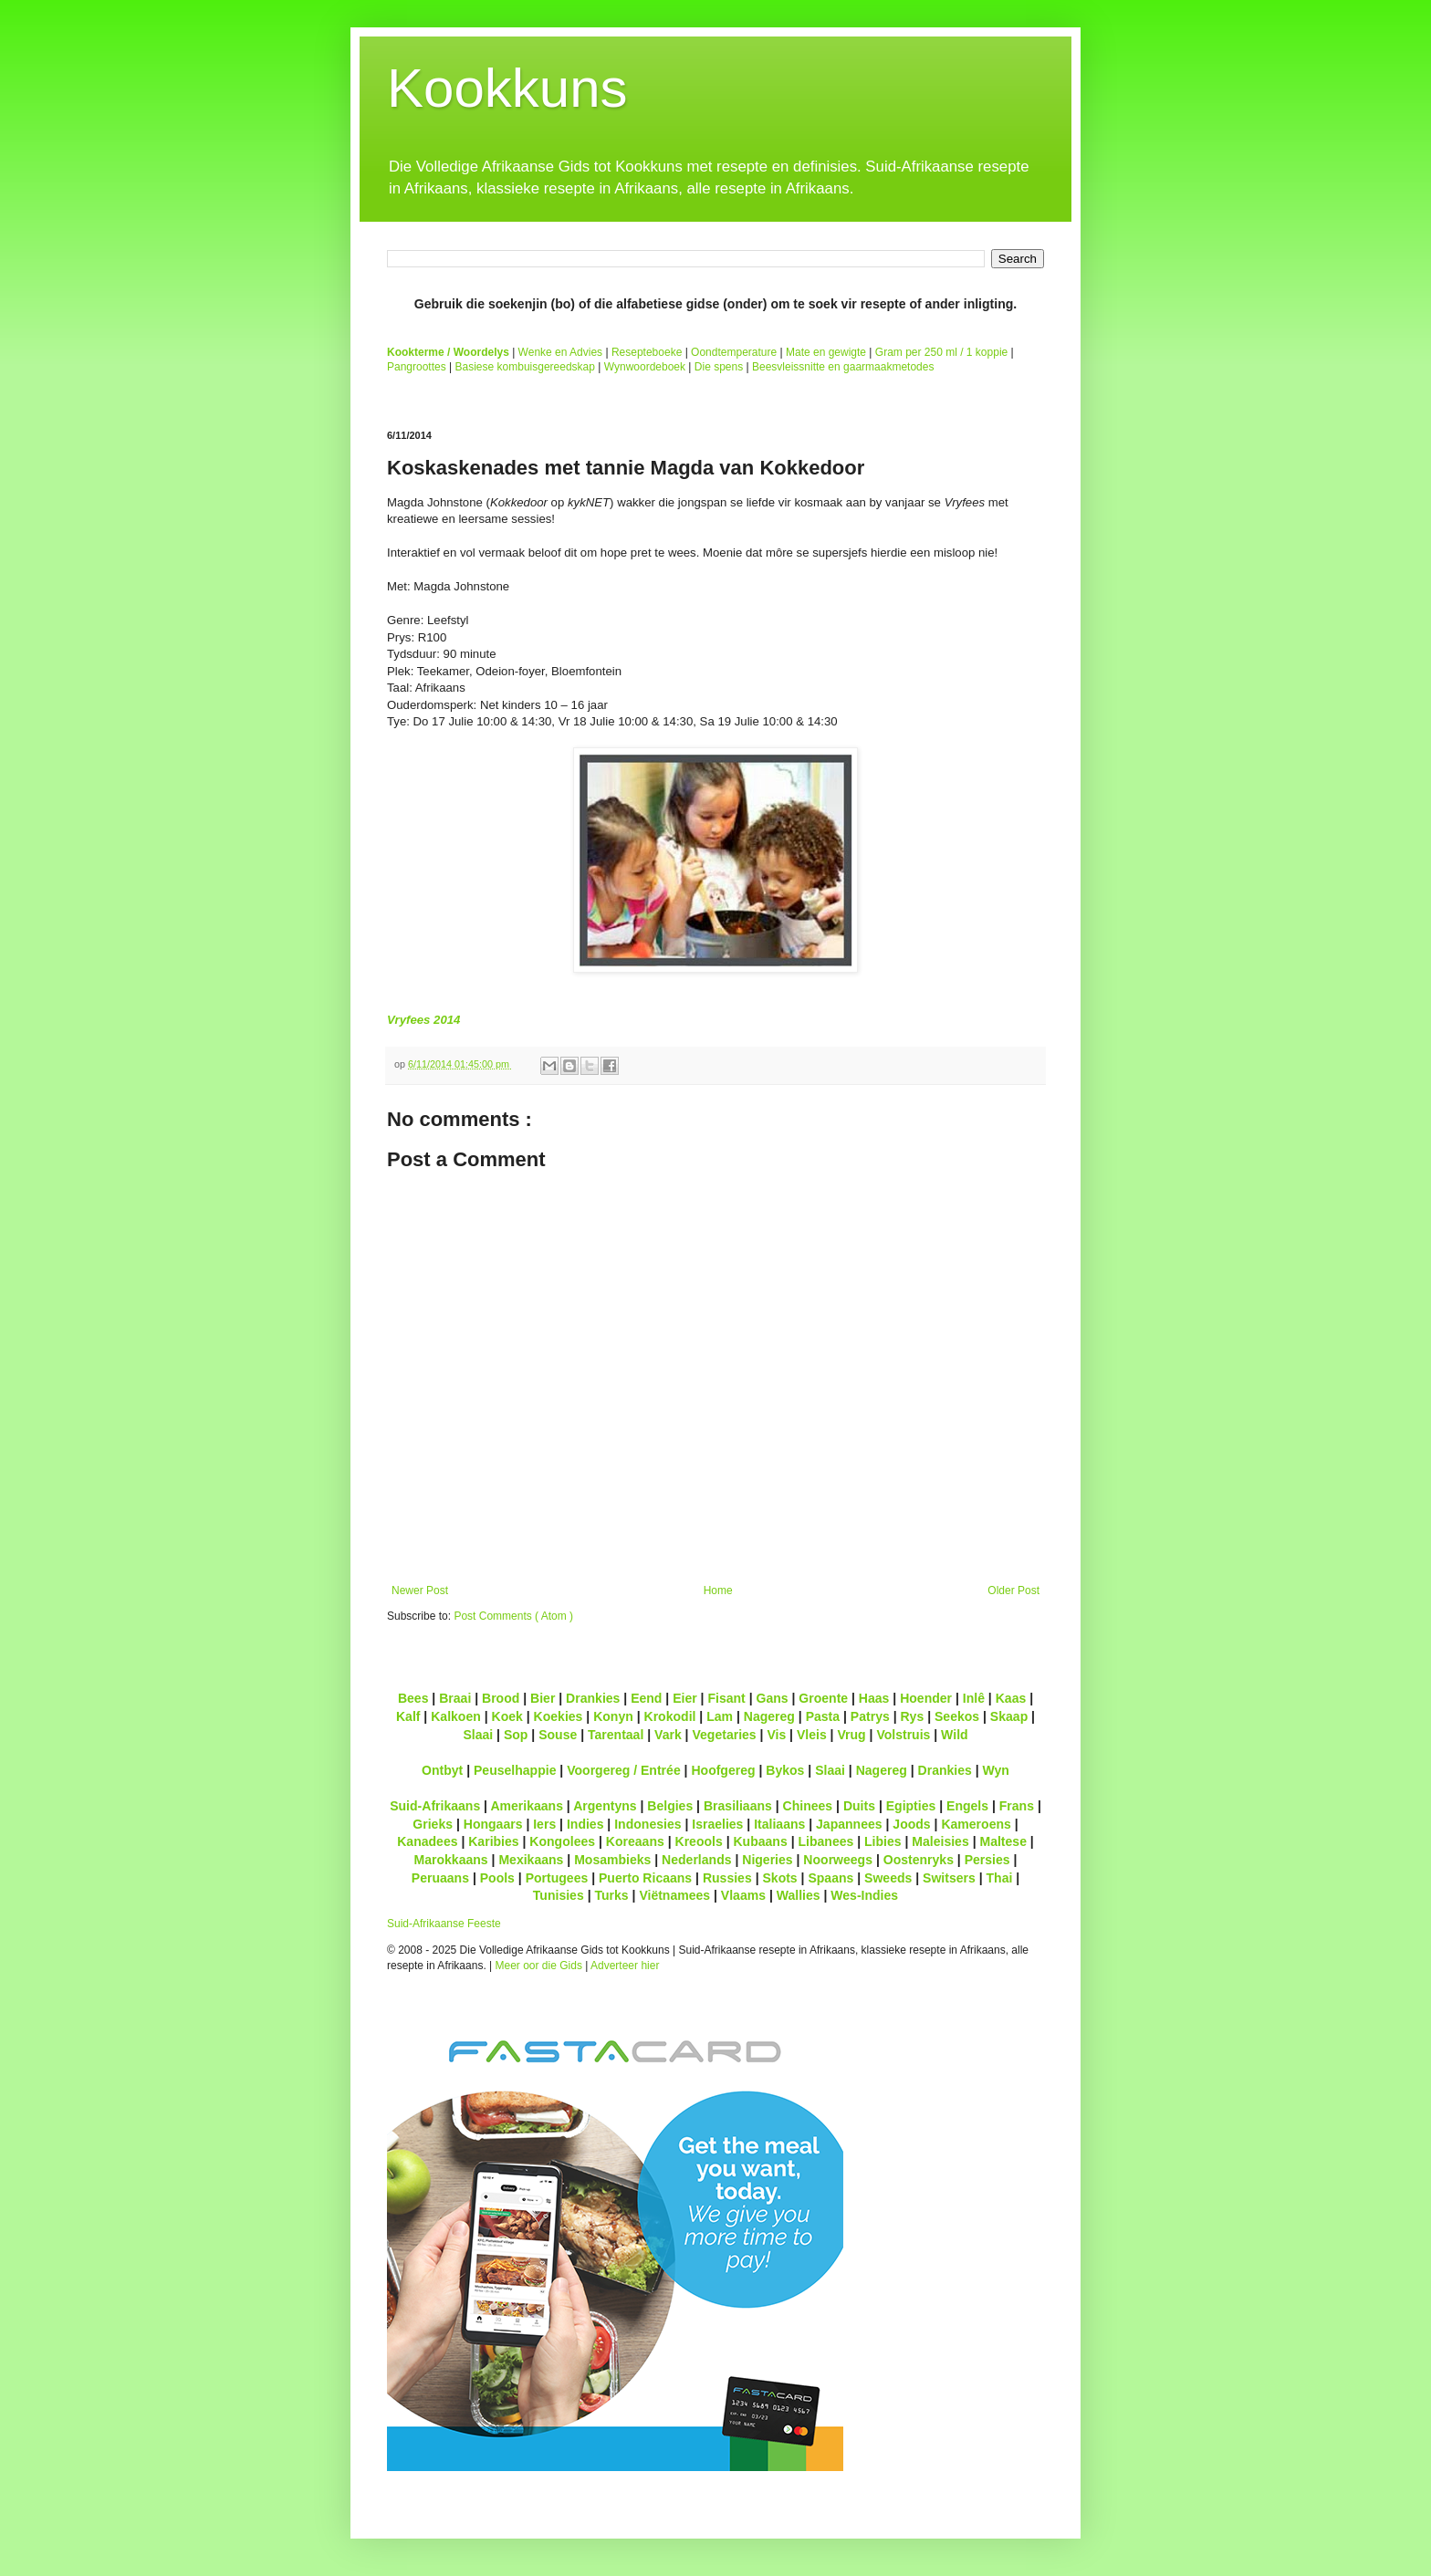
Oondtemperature (734, 352)
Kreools (699, 1841)
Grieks (433, 1824)
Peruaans (440, 1878)
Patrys (870, 1716)
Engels (967, 1806)
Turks (611, 1895)
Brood (500, 1698)
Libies (883, 1841)
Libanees (825, 1841)
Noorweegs (837, 1859)
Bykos (785, 1770)
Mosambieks (612, 1859)
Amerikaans (526, 1806)
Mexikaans (530, 1859)
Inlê (974, 1698)
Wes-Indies (864, 1895)
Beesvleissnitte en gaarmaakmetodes (843, 366)
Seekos (957, 1716)
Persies (987, 1859)
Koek (507, 1716)
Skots (779, 1878)
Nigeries (767, 1859)
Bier (542, 1698)
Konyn (613, 1716)
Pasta (823, 1716)
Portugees (557, 1878)
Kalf (408, 1716)
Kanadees (427, 1841)
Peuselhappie (515, 1770)
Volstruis (903, 1734)
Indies (585, 1824)
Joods (911, 1824)
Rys (912, 1716)
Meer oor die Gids (539, 1965)
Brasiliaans (738, 1806)
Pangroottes (416, 366)
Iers (544, 1824)
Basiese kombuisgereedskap (525, 366)
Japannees (849, 1824)
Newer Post (420, 1590)
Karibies (493, 1841)
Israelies (717, 1824)
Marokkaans (451, 1859)
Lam (719, 1716)
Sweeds (888, 1878)
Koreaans (635, 1841)
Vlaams (743, 1895)
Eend (646, 1698)
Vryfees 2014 (423, 1020)
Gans (773, 1698)
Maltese (1002, 1841)
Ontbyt (442, 1770)
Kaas (1011, 1698)
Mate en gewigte (826, 352)
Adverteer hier (624, 1965)
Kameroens (975, 1824)
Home (718, 1590)
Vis (776, 1734)
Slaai (478, 1734)
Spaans (830, 1878)
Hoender (926, 1698)
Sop (516, 1734)
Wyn (996, 1770)
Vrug (851, 1734)
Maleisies (940, 1841)
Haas (874, 1698)
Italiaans (779, 1824)
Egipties (911, 1806)
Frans (1016, 1806)
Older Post (1013, 1590)
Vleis (812, 1734)
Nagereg (769, 1716)
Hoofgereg (723, 1770)
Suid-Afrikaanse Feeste (444, 1923)
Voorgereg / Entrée (624, 1770)
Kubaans (760, 1841)
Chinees (808, 1806)
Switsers (949, 1878)
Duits (859, 1806)
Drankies (593, 1698)
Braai (455, 1698)
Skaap (1009, 1716)
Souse (557, 1734)
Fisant (726, 1698)
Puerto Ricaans (645, 1878)
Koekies (558, 1716)
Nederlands (696, 1859)
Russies (727, 1878)
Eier (685, 1698)
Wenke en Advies (560, 352)
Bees (413, 1698)
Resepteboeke (646, 352)
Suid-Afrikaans (435, 1806)
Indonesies (647, 1824)
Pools (497, 1878)
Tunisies (558, 1895)
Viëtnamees (674, 1895)
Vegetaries (724, 1734)
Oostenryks (918, 1859)
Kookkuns (507, 88)
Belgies (670, 1806)
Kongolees (562, 1841)
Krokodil (670, 1716)
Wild (954, 1734)
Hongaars (493, 1824)
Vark (668, 1734)
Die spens (719, 366)
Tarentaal (615, 1734)
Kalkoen (456, 1716)
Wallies (798, 1895)
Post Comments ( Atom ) (513, 1616)
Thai (1000, 1878)
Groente (823, 1698)
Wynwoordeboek (644, 366)
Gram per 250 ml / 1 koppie (941, 352)
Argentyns (604, 1806)
